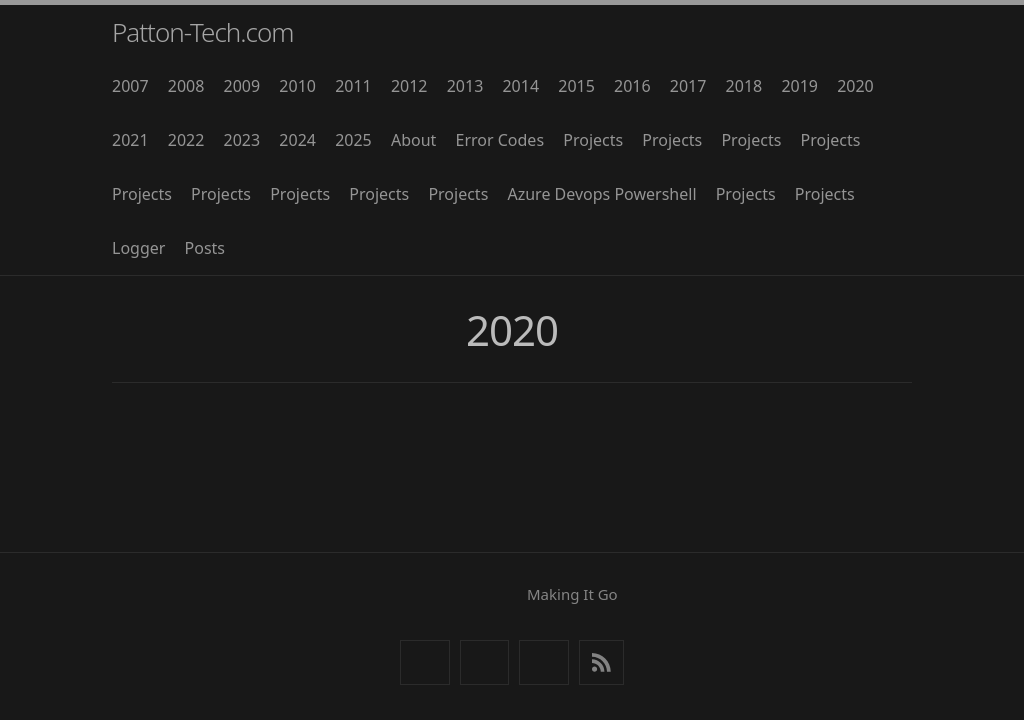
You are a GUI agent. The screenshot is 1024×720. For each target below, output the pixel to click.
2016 (632, 86)
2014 (520, 86)
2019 (799, 86)
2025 (353, 140)
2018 (744, 86)
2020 (855, 86)
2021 (130, 140)
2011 (353, 86)
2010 (297, 86)
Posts (205, 248)
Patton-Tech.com (203, 32)
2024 (297, 140)
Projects (593, 140)
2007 (130, 86)
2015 (576, 86)
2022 (186, 140)
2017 (688, 86)
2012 (409, 86)
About (413, 140)
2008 (186, 86)
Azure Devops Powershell (601, 194)
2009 (242, 86)
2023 (242, 140)
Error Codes (500, 140)
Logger (138, 248)
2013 (465, 86)
